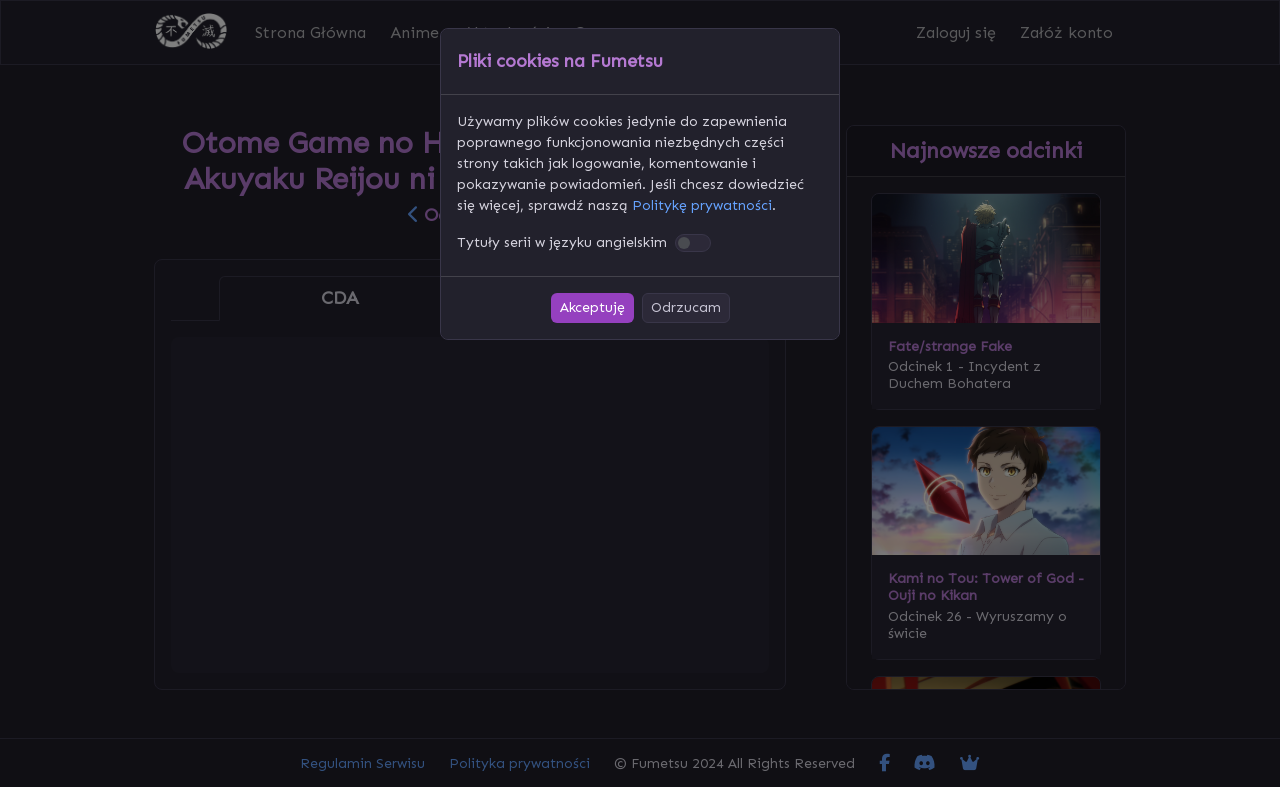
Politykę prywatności (702, 205)
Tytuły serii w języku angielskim (562, 242)
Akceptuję (592, 307)
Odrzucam (686, 307)
